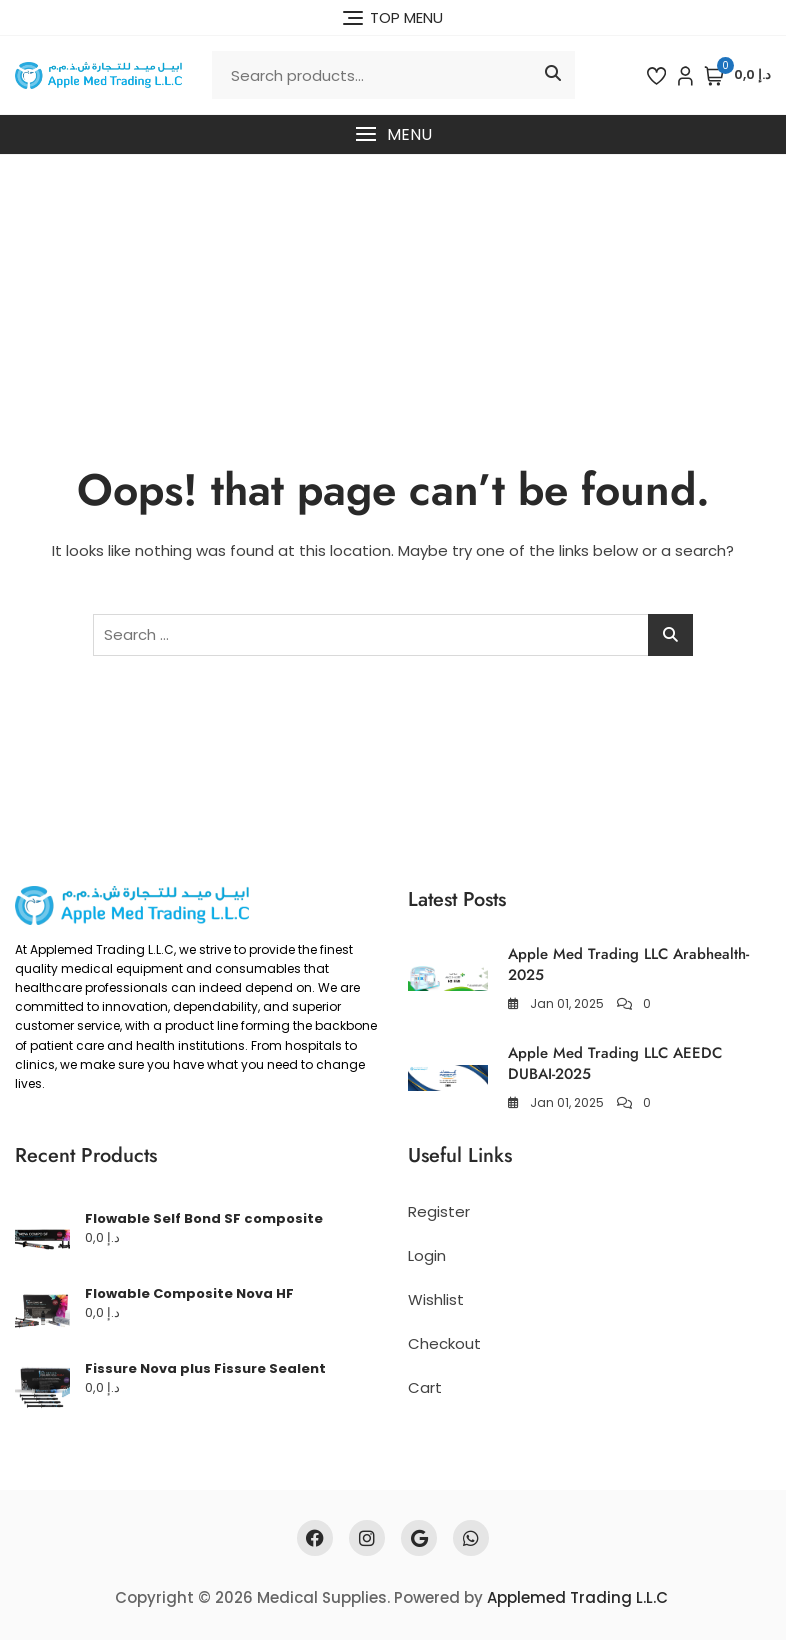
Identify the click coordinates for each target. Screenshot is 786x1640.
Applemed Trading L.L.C (577, 1597)
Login (427, 1255)
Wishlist (436, 1299)
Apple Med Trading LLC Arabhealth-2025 (628, 964)
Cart (425, 1387)
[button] (393, 134)
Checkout (444, 1343)
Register (439, 1211)
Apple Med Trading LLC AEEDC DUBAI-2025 (615, 1063)
